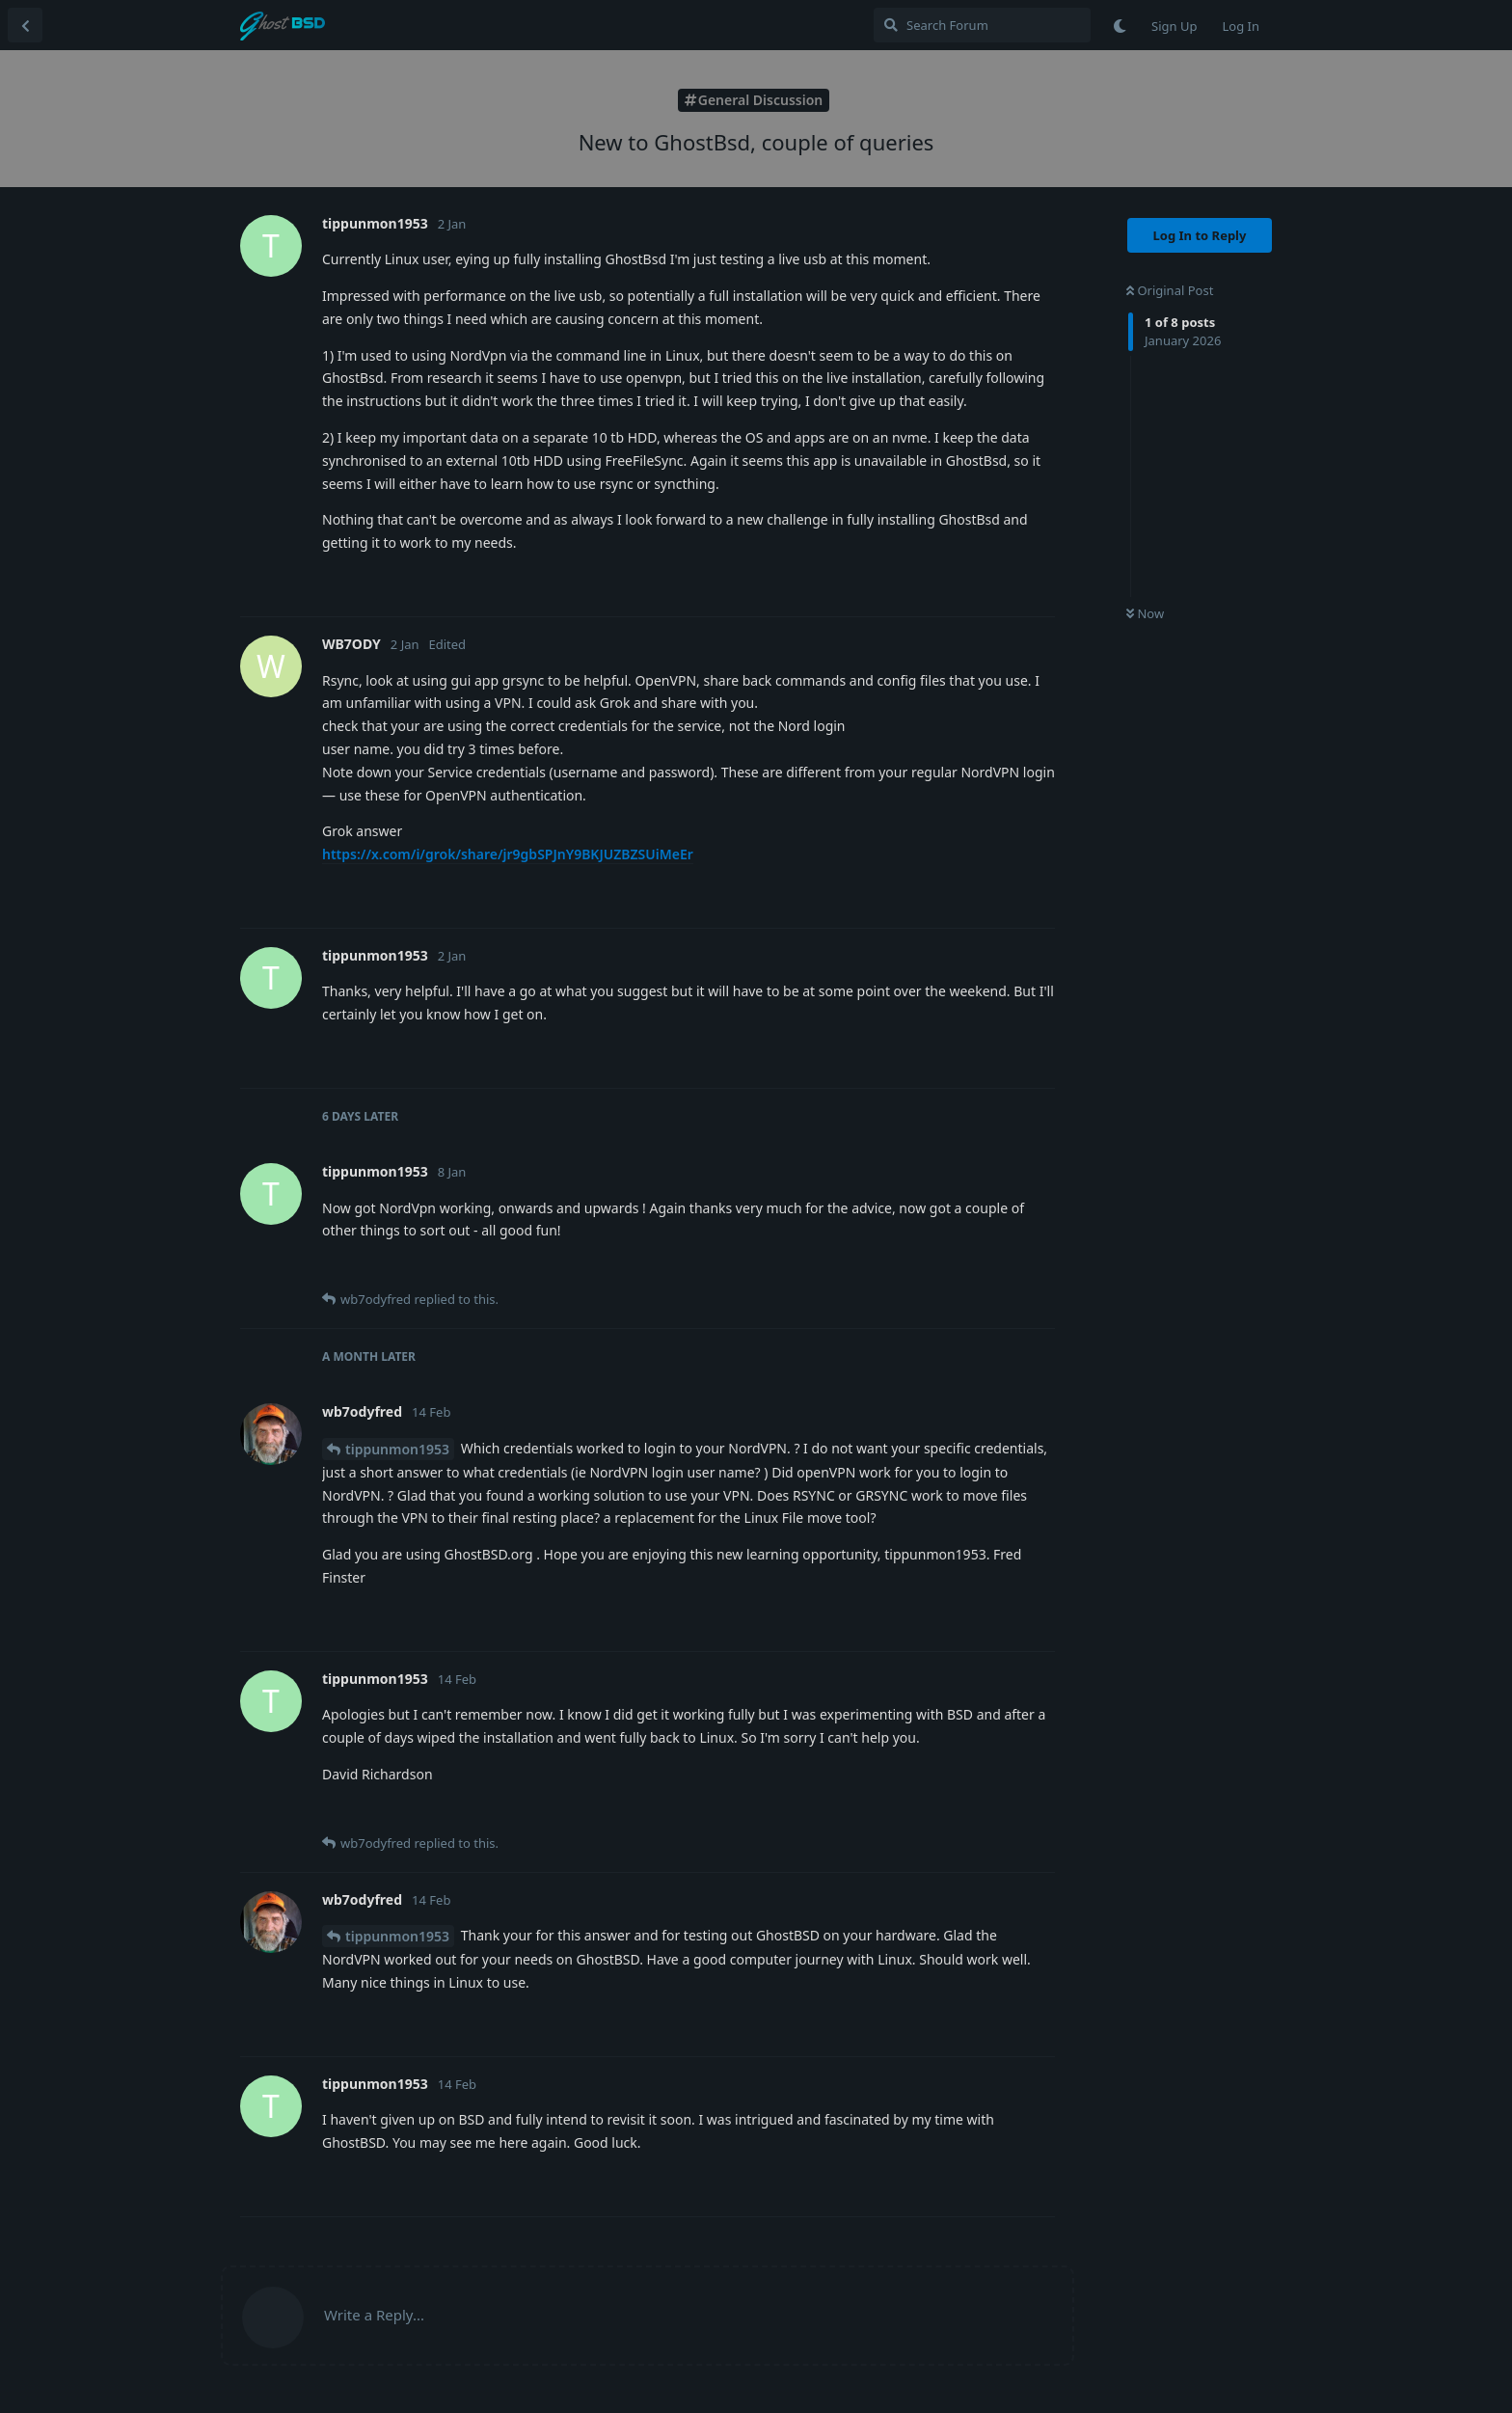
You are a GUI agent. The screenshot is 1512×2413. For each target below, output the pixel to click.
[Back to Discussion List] (25, 25)
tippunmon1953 (397, 1449)
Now (1145, 613)
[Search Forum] (982, 25)
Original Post (1169, 290)
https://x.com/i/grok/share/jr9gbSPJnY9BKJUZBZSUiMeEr (507, 854)
